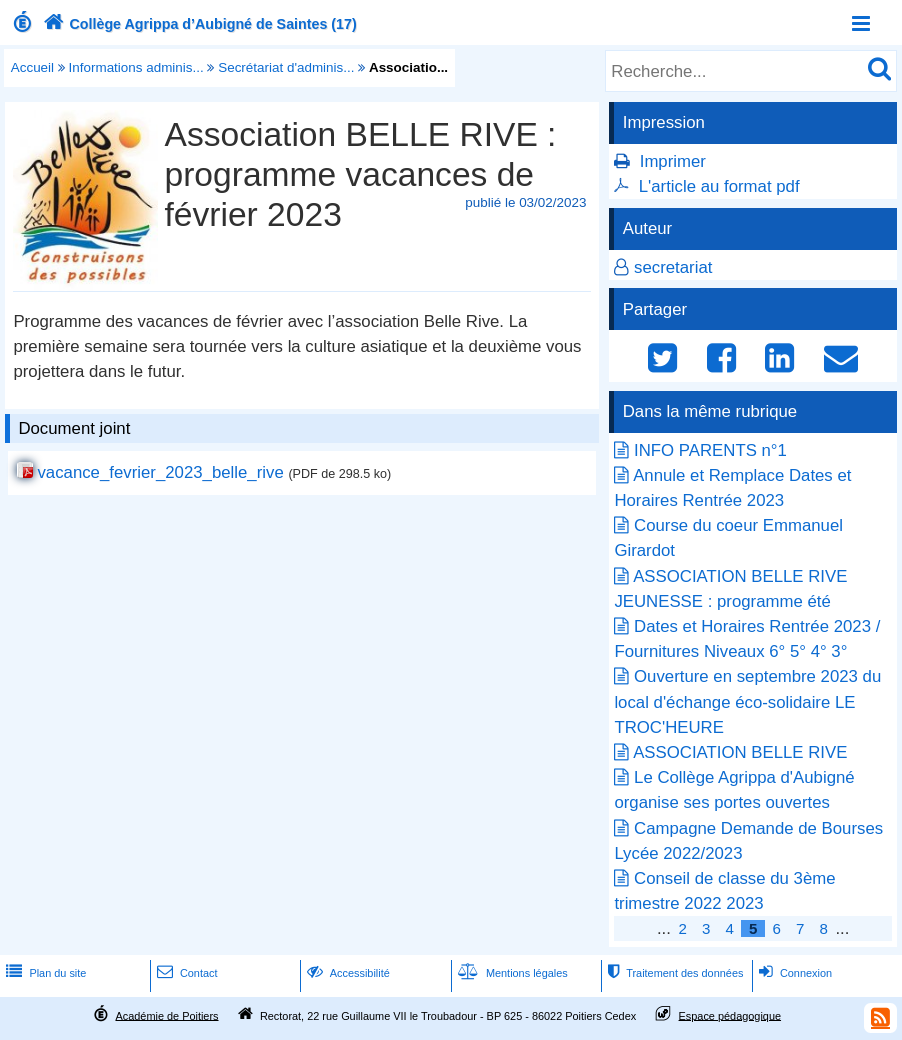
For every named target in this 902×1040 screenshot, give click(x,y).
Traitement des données (673, 973)
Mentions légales (511, 973)
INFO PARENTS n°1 (710, 450)
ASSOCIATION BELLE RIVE (740, 752)
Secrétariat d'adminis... (286, 67)
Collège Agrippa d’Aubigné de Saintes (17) (198, 24)
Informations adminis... (136, 67)
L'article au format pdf (719, 186)
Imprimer (673, 161)
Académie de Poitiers (166, 1015)
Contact (185, 973)
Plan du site (44, 973)
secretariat (673, 267)
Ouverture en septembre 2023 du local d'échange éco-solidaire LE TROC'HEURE (747, 701)
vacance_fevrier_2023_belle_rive (160, 472)
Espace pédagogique (730, 1015)
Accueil (32, 67)
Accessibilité (346, 973)
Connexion (793, 973)
